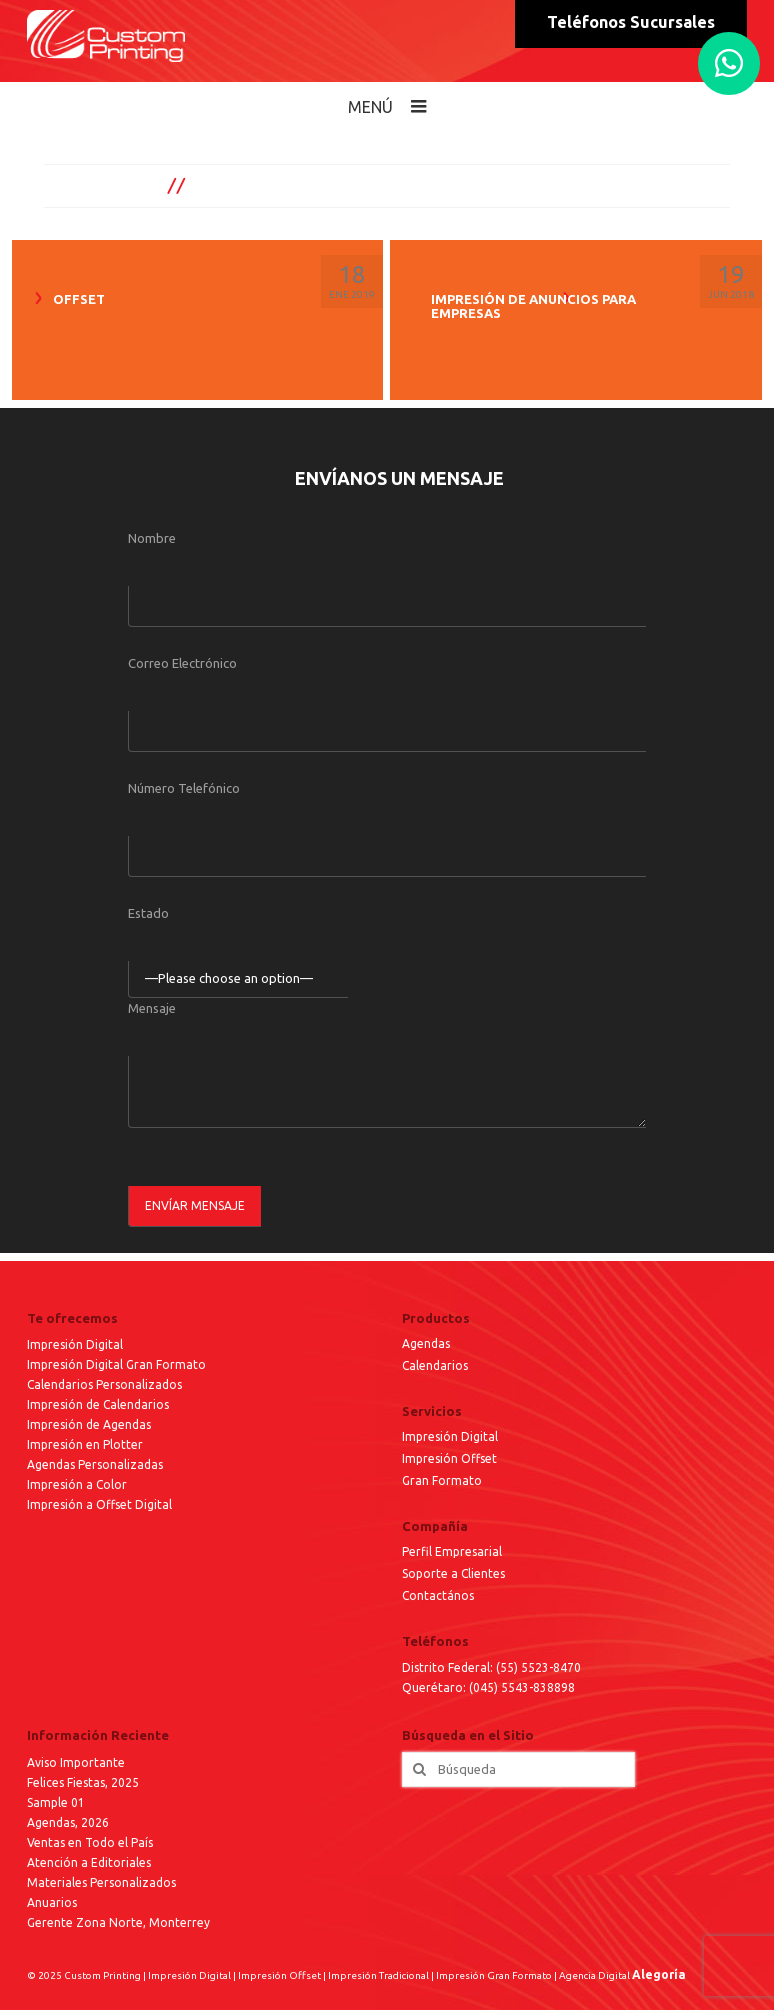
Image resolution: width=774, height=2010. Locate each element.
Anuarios (52, 1902)
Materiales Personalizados (101, 1882)
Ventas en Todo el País (90, 1842)
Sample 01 (56, 1802)
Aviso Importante (76, 1762)
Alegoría (659, 1974)
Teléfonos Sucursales (631, 22)
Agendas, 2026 (68, 1822)
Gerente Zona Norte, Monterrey (118, 1922)
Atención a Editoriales (89, 1862)
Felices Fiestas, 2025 (83, 1782)
